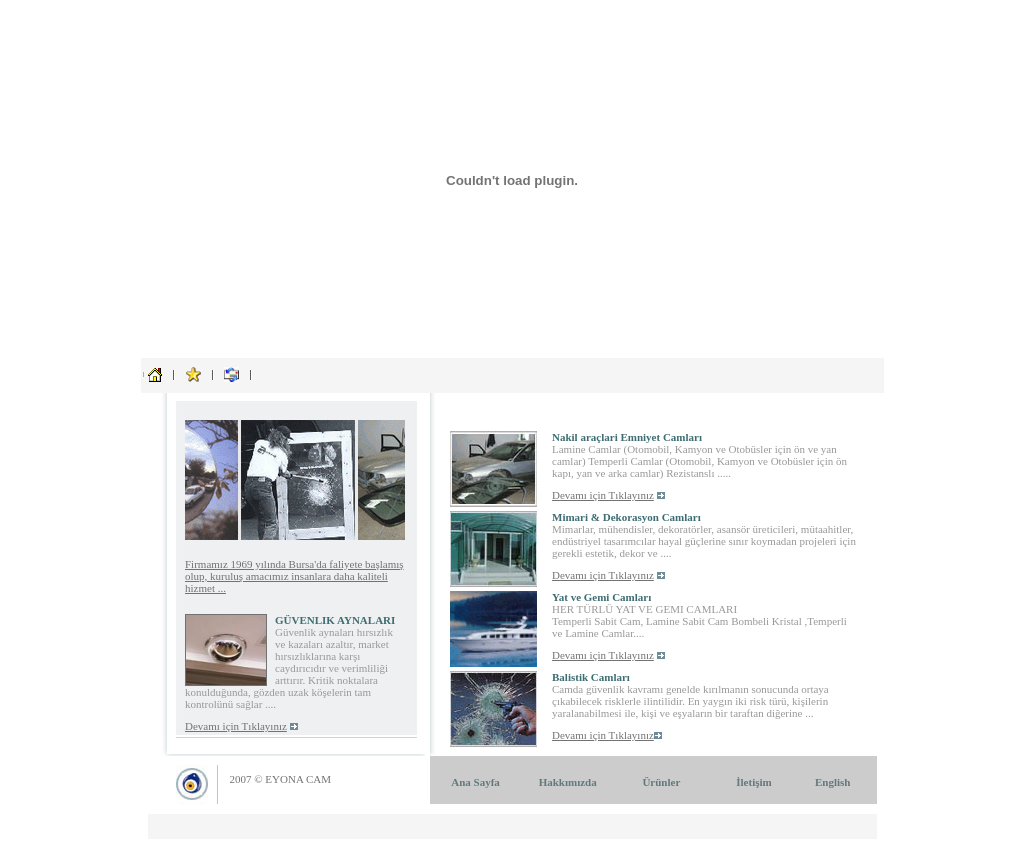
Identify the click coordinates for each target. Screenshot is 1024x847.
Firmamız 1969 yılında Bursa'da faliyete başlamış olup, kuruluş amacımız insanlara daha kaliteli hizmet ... (294, 576)
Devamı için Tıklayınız (236, 726)
